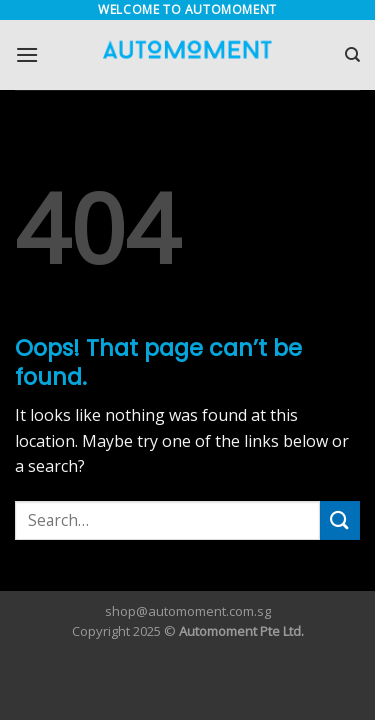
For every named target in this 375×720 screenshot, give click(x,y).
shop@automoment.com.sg (188, 611)
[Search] (352, 55)
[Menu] (27, 54)
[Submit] (340, 520)
